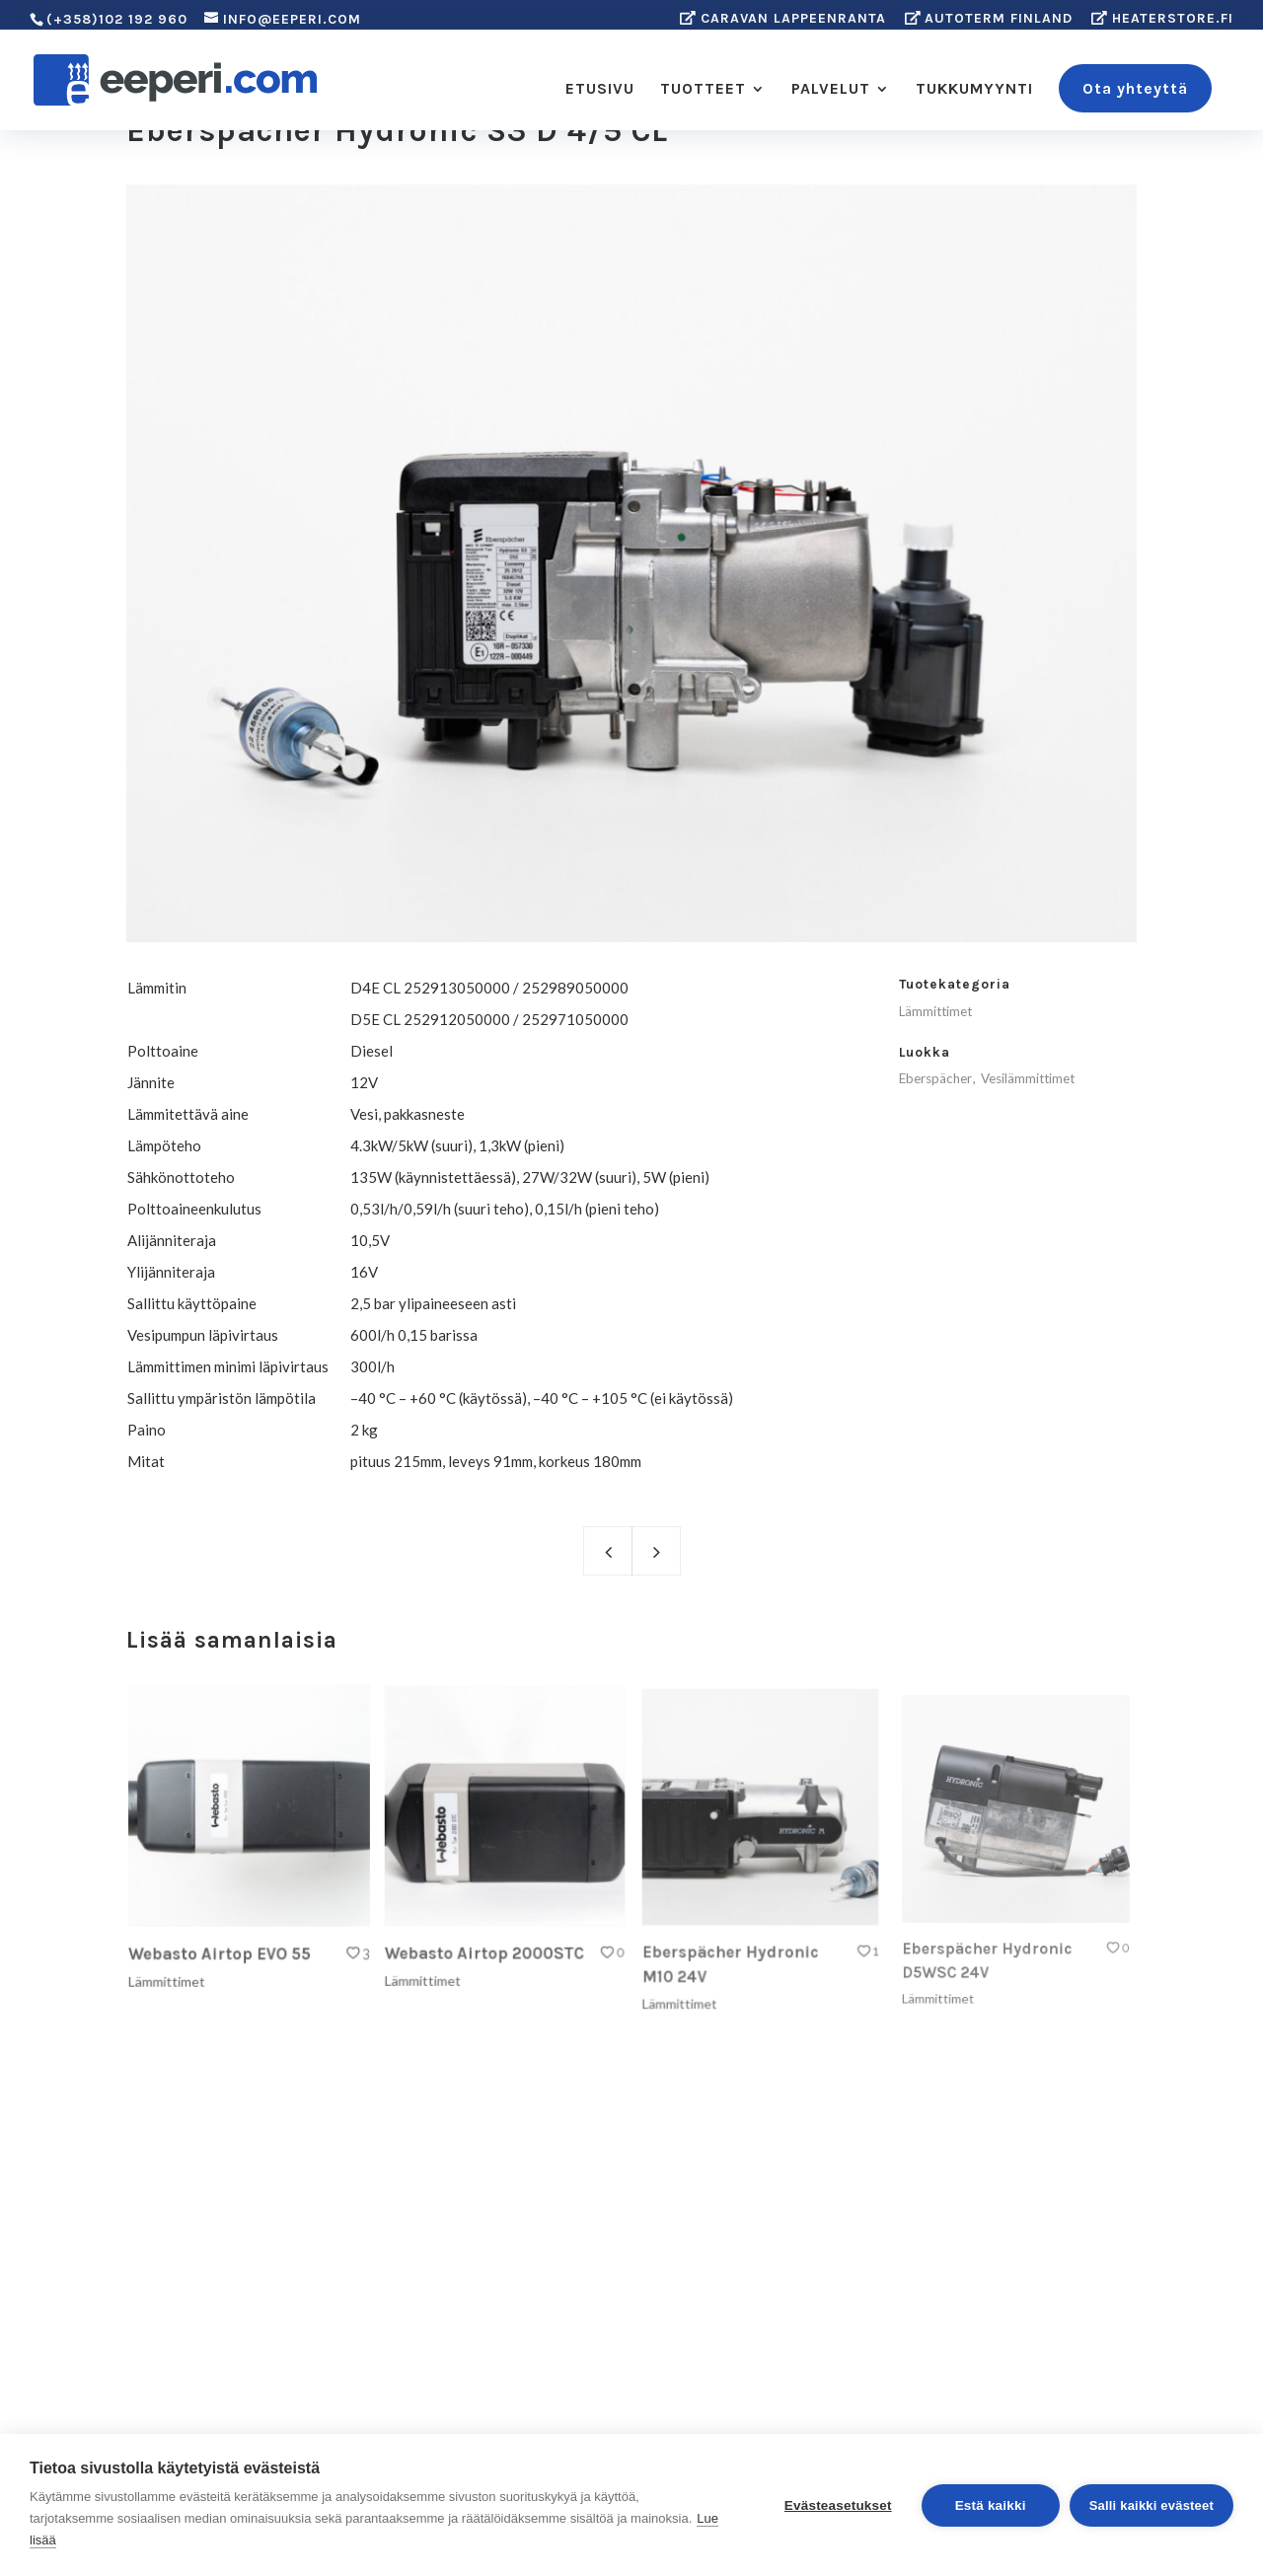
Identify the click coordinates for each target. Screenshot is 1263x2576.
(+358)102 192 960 (116, 19)
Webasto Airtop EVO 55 (223, 1940)
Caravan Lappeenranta (783, 19)
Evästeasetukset (838, 2505)
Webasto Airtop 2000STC (487, 1937)
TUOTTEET (703, 90)
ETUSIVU (599, 90)
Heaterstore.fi (1162, 19)
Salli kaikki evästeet (1151, 2505)
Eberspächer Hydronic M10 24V (735, 1944)
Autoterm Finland (989, 19)
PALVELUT (830, 90)
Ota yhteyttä (1135, 88)
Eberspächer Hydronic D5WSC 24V (994, 1937)
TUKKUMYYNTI (974, 90)
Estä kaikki (990, 2505)
